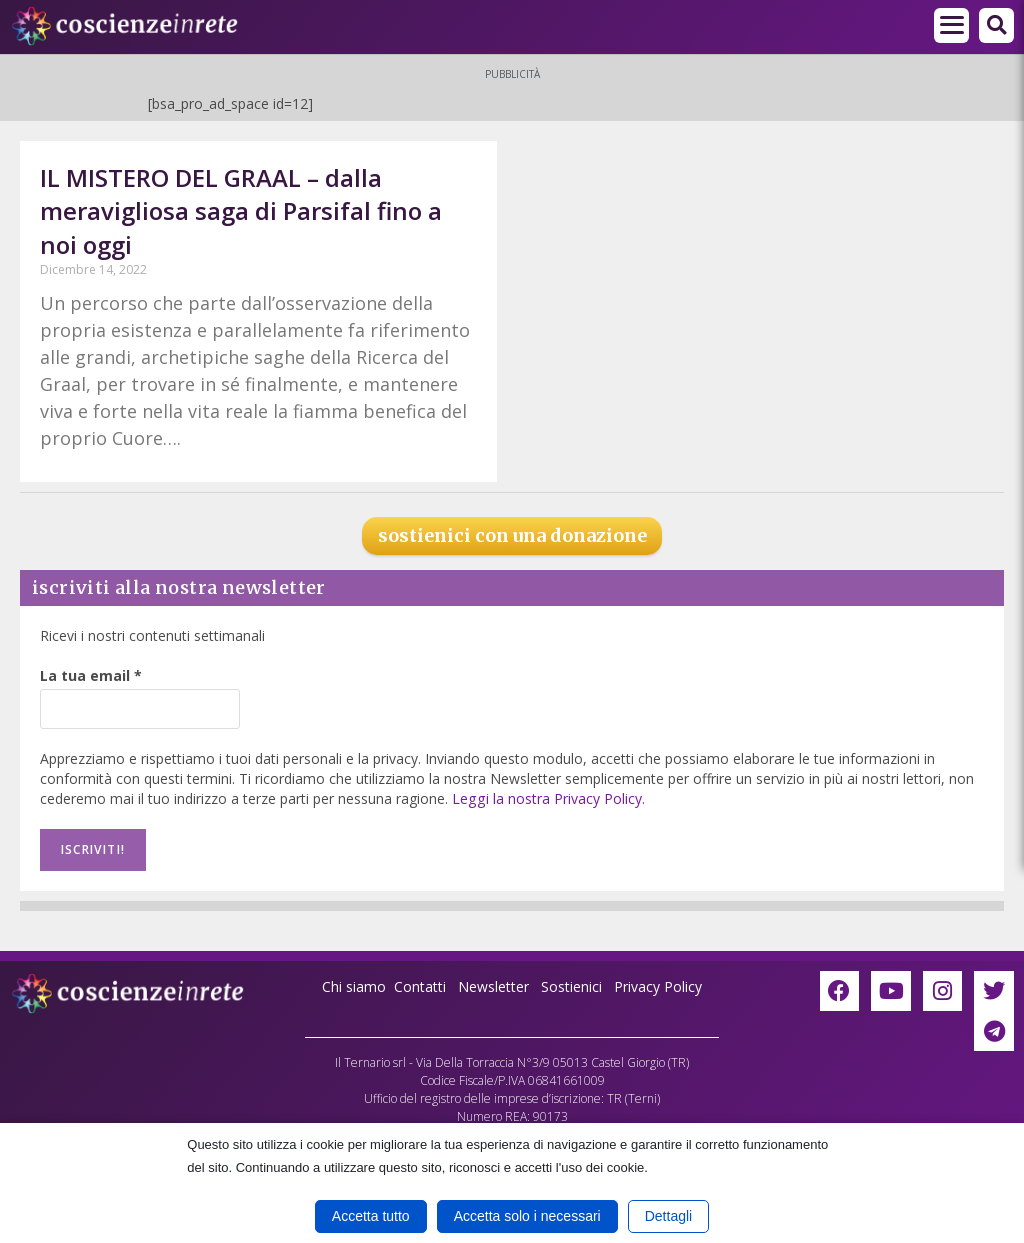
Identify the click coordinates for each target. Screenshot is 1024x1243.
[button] (996, 25)
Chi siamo (354, 986)
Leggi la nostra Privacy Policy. (547, 798)
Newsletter (493, 986)
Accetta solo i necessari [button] (527, 1216)
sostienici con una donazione (512, 535)
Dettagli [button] (668, 1216)
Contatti (420, 986)
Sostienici (573, 986)
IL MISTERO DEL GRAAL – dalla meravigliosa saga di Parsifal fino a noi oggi (241, 211)
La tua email (91, 675)
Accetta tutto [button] (371, 1216)
